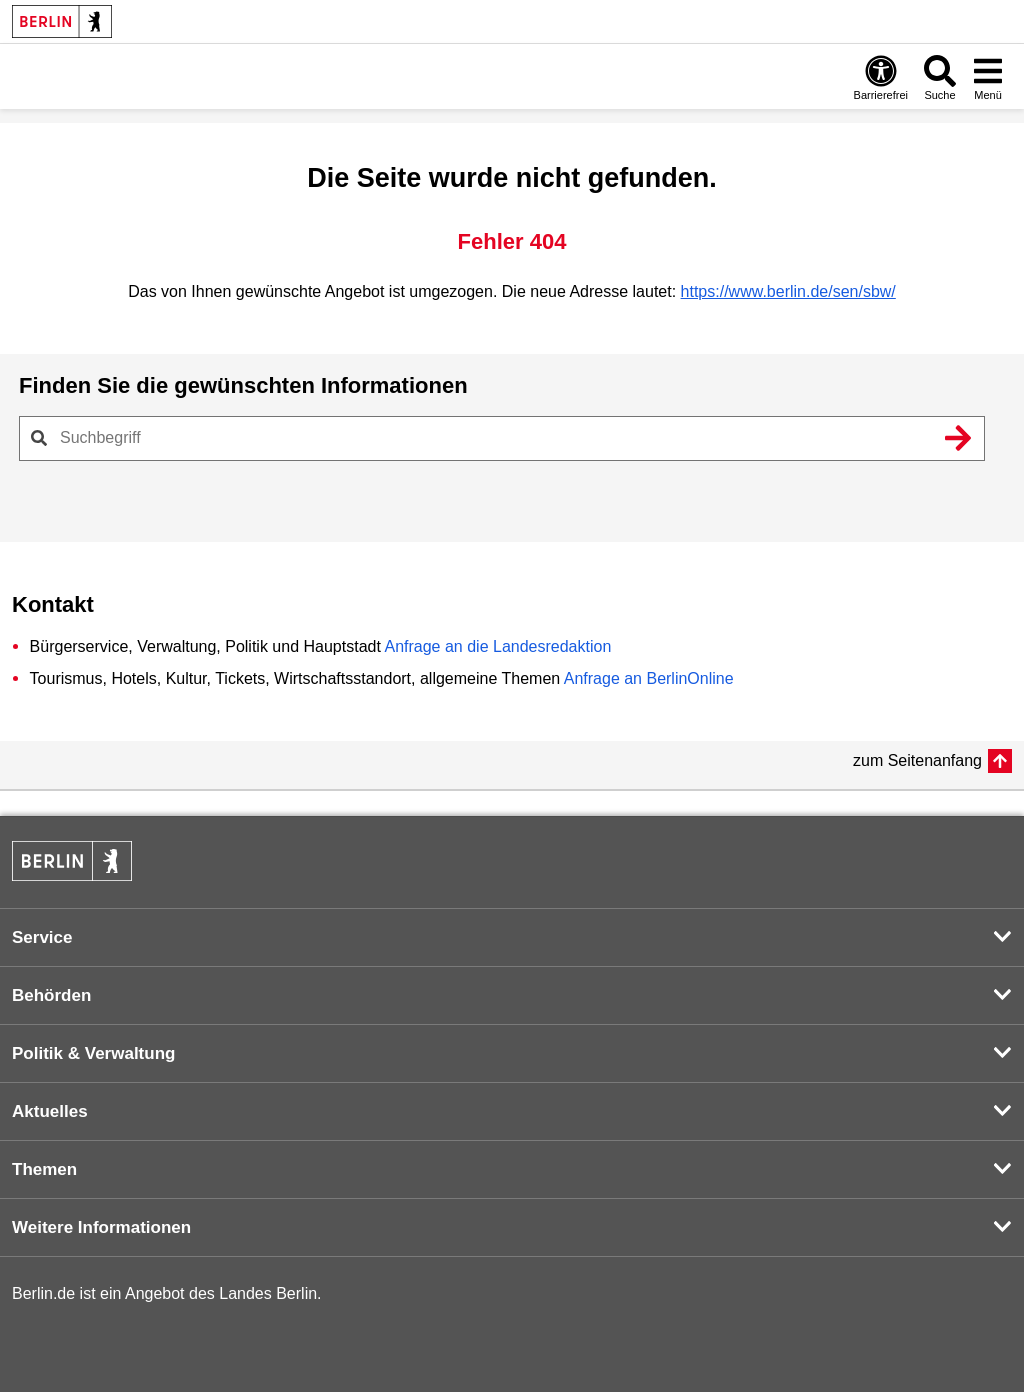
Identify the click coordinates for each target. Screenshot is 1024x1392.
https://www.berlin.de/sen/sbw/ (788, 291)
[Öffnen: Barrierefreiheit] (881, 77)
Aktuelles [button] (50, 1111)
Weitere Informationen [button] (101, 1227)
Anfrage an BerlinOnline (649, 678)
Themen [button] (44, 1169)
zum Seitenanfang (917, 760)
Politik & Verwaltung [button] (93, 1053)
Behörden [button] (51, 995)
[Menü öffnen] (988, 77)
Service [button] (42, 937)
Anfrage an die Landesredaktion (497, 646)
